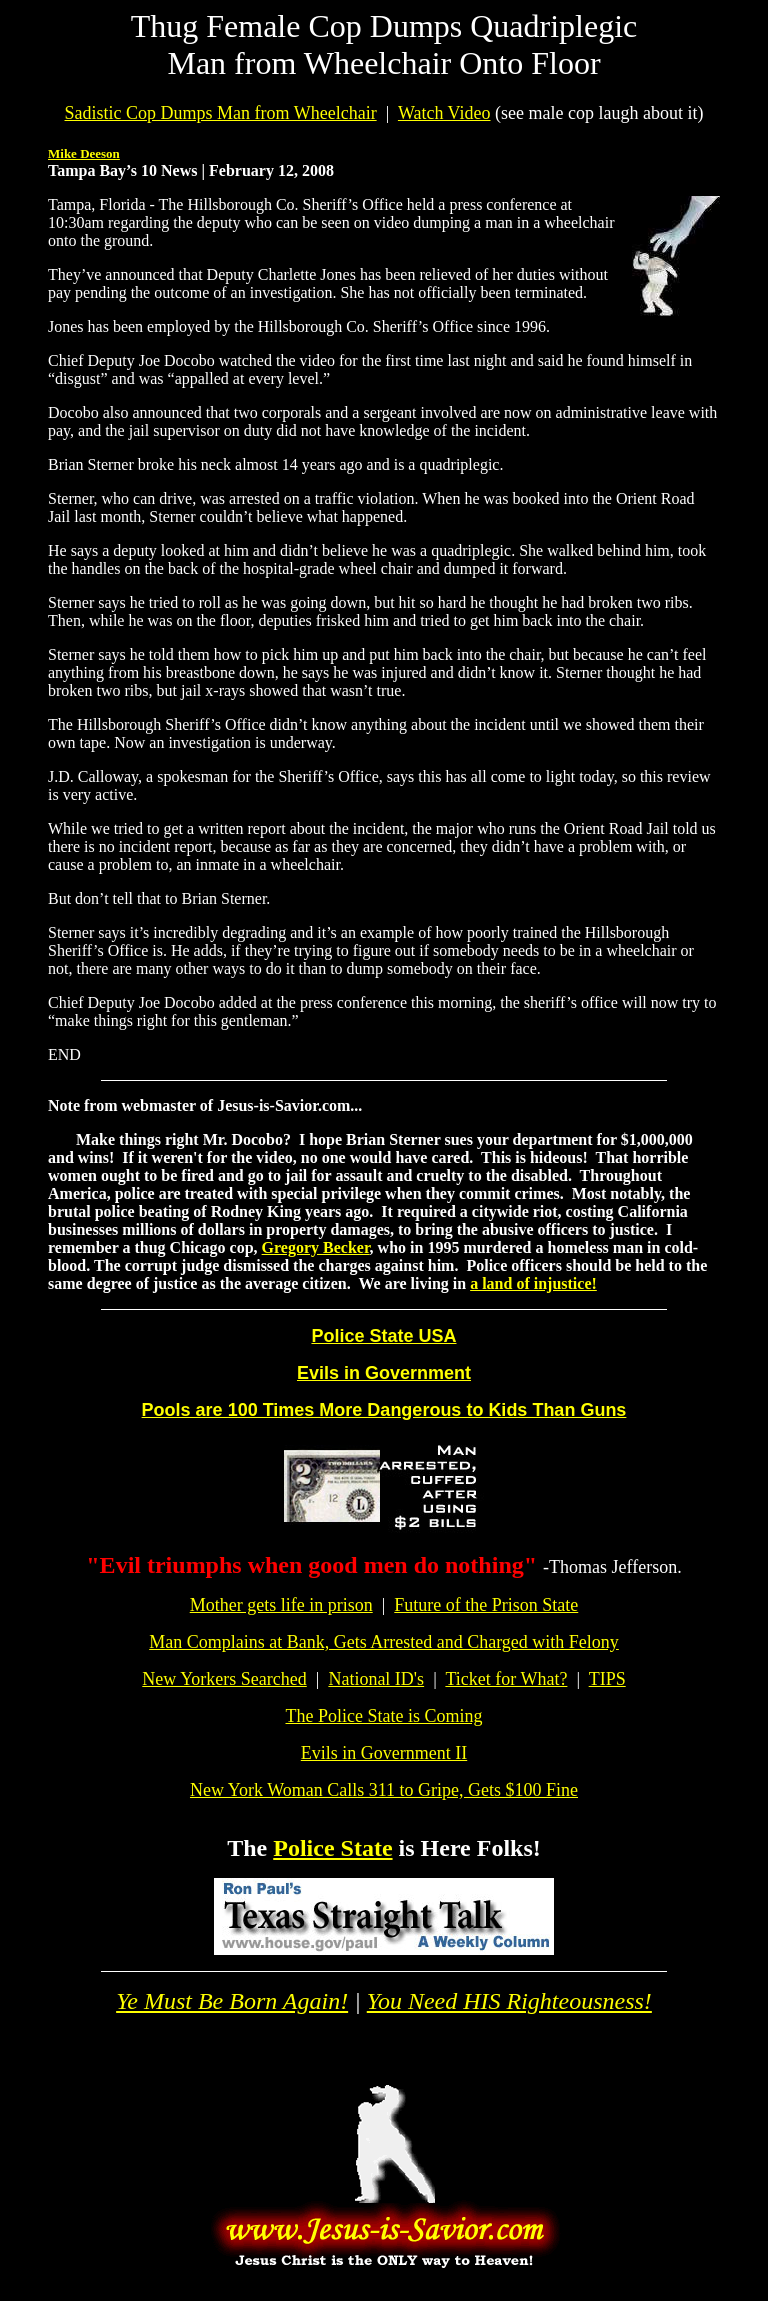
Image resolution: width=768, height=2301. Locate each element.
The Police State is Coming (384, 1716)
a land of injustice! (533, 1283)
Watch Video (444, 113)
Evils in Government (384, 1373)
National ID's (376, 1679)
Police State (332, 1848)
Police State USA (383, 1336)
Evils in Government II (384, 1753)
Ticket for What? (506, 1679)
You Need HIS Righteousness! (509, 2001)
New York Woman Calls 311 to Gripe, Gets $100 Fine (384, 1790)
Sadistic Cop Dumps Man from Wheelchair (221, 113)
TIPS (607, 1679)
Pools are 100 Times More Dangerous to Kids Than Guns (384, 1410)
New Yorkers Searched (224, 1679)
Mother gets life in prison (281, 1605)
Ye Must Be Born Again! (232, 2001)
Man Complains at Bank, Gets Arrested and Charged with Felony (384, 1642)
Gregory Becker (316, 1247)
